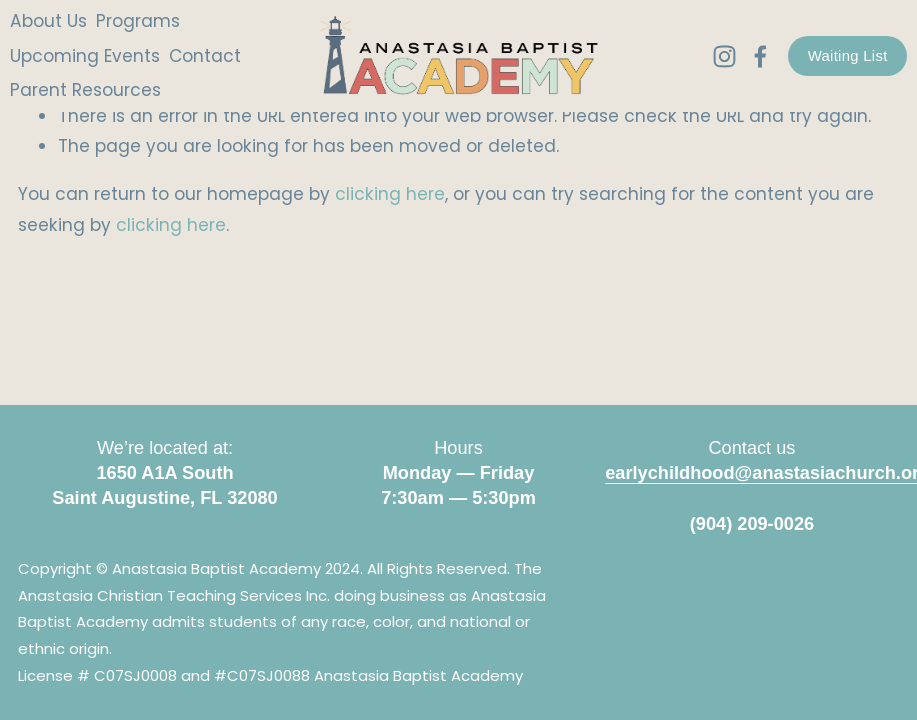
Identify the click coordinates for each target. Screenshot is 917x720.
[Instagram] (715, 60)
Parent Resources (93, 94)
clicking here (390, 194)
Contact (213, 60)
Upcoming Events (93, 60)
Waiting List (839, 60)
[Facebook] (751, 60)
